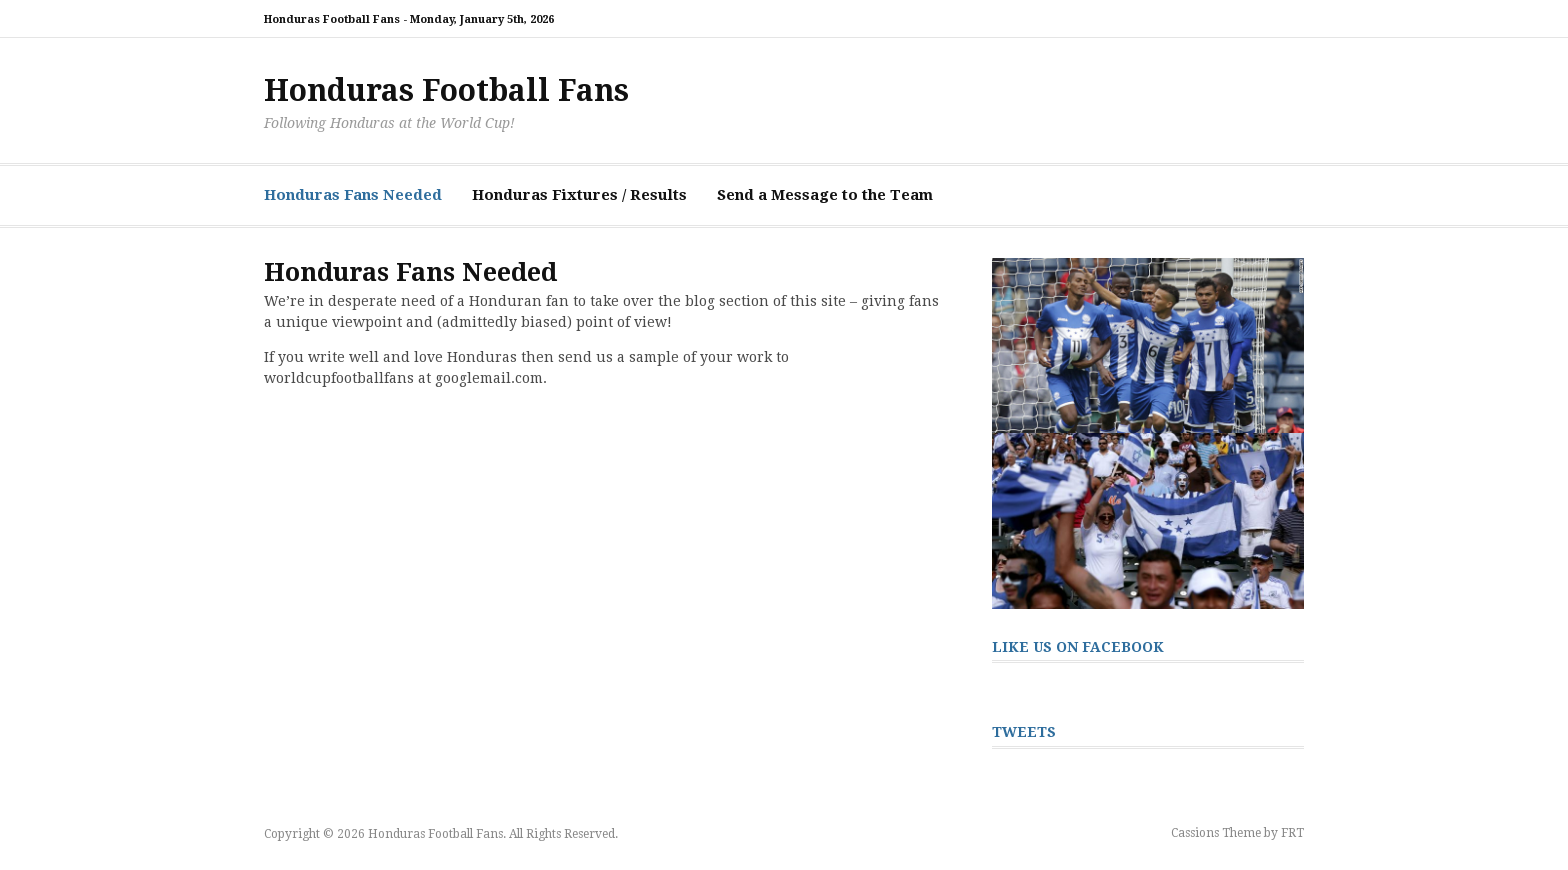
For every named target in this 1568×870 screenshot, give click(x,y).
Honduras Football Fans (446, 90)
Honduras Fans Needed (353, 195)
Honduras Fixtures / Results (579, 195)
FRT (1292, 833)
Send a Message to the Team (825, 195)
